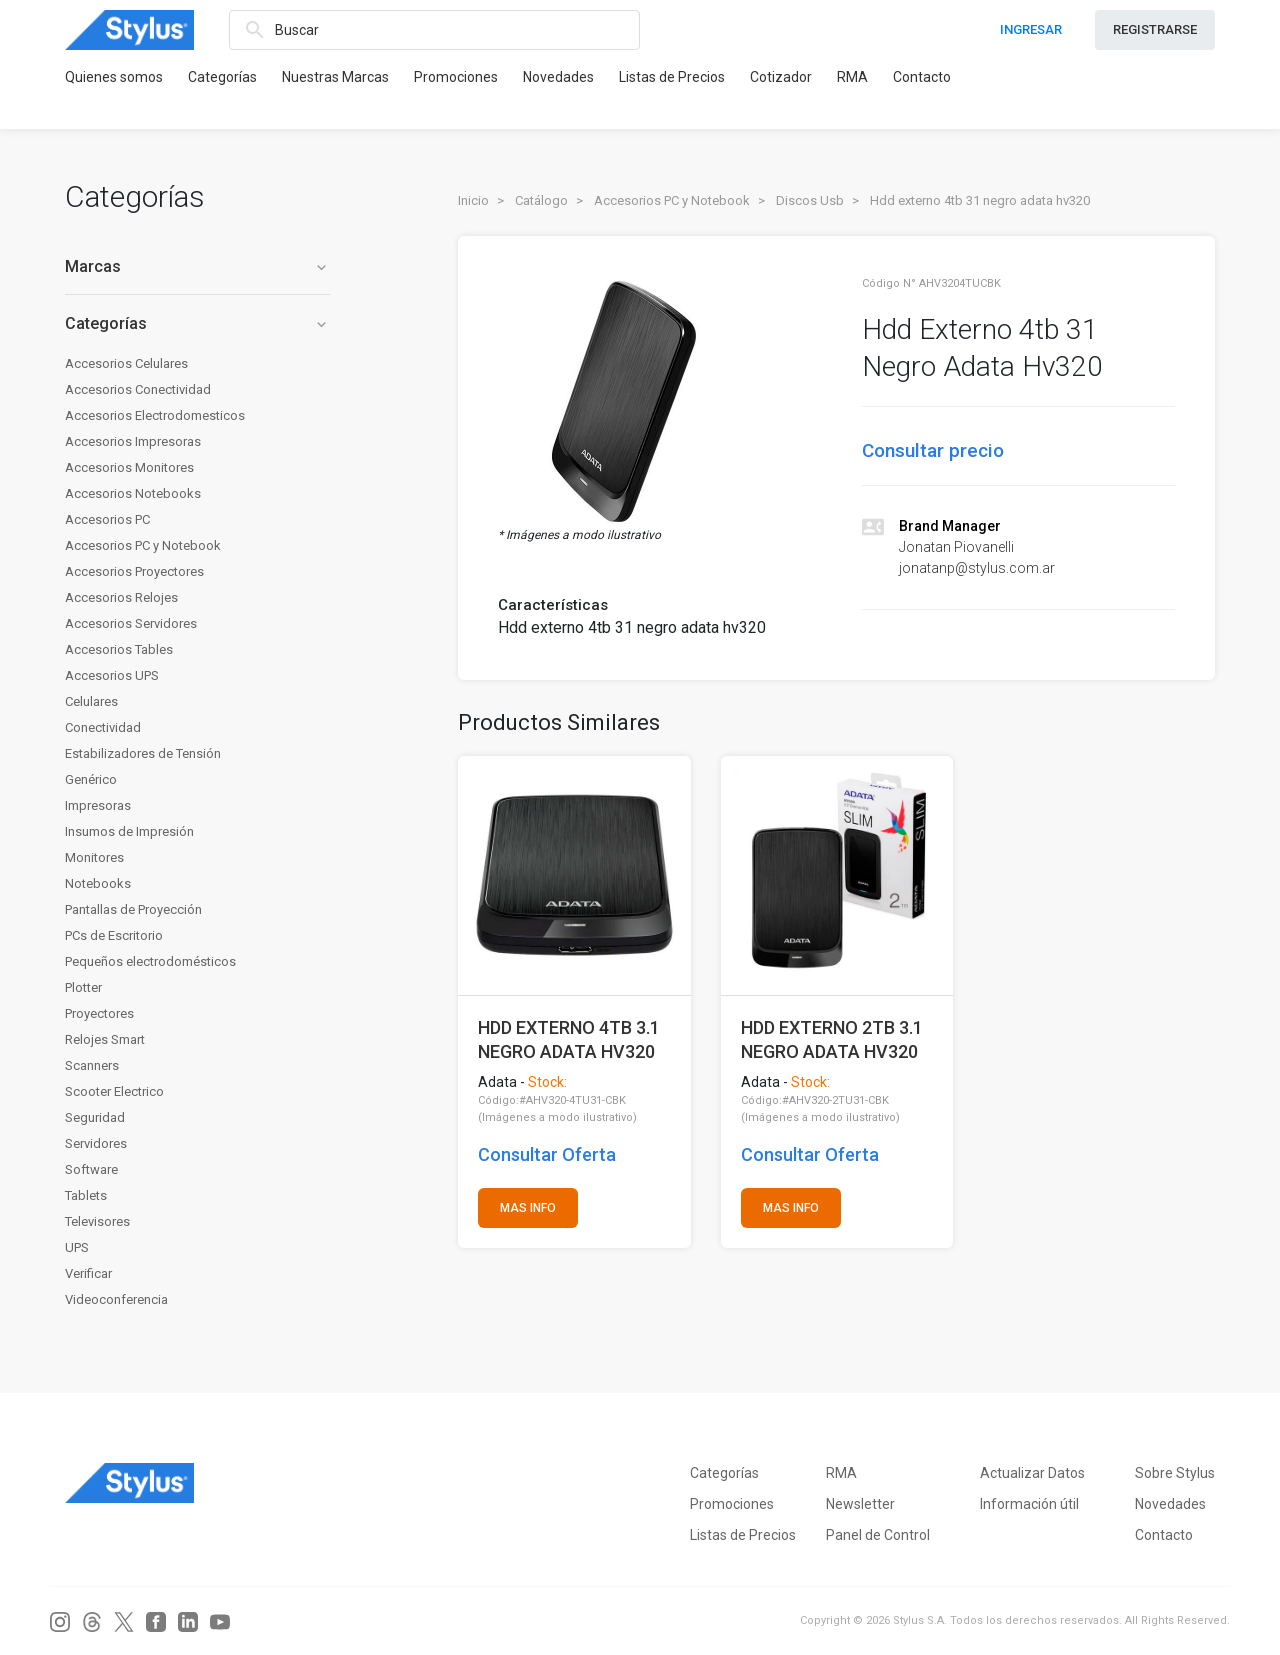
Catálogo (541, 200)
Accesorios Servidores (131, 623)
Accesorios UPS (112, 675)
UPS (77, 1247)
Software (91, 1169)
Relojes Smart (105, 1039)
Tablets (86, 1195)
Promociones (456, 77)
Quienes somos (114, 77)
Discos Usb (810, 200)
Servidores (96, 1143)
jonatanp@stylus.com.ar (977, 568)
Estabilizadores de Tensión (143, 753)
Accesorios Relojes (121, 597)
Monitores (94, 857)
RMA (852, 77)
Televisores (97, 1221)
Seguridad (95, 1117)
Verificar (88, 1273)
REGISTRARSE (1155, 29)
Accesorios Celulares (126, 363)
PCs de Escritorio (114, 935)
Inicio (473, 200)
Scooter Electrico (114, 1091)
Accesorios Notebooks (133, 493)
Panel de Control (878, 1535)
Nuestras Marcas (335, 77)
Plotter (83, 987)
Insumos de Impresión (129, 831)
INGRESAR (1031, 29)
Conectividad (103, 727)
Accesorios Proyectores (134, 571)
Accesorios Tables (119, 649)
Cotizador (781, 77)
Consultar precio (933, 450)
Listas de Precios (672, 77)
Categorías (222, 77)
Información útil (1029, 1504)
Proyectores (99, 1013)
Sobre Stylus (1175, 1473)
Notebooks (98, 883)
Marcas (197, 266)
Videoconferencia (116, 1299)
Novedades (558, 77)
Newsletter (860, 1504)
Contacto (922, 77)
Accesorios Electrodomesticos (155, 415)
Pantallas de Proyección (133, 909)
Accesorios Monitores (129, 467)
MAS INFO (528, 1208)
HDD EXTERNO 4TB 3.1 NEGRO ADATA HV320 (569, 1039)
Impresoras (98, 805)
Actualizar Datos (1032, 1473)
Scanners (92, 1065)
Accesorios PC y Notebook (143, 545)
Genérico (91, 779)
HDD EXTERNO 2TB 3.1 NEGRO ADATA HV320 (832, 1039)
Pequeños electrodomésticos (150, 961)
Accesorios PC (107, 519)
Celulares (91, 701)
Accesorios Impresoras (133, 441)
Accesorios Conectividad (138, 389)
